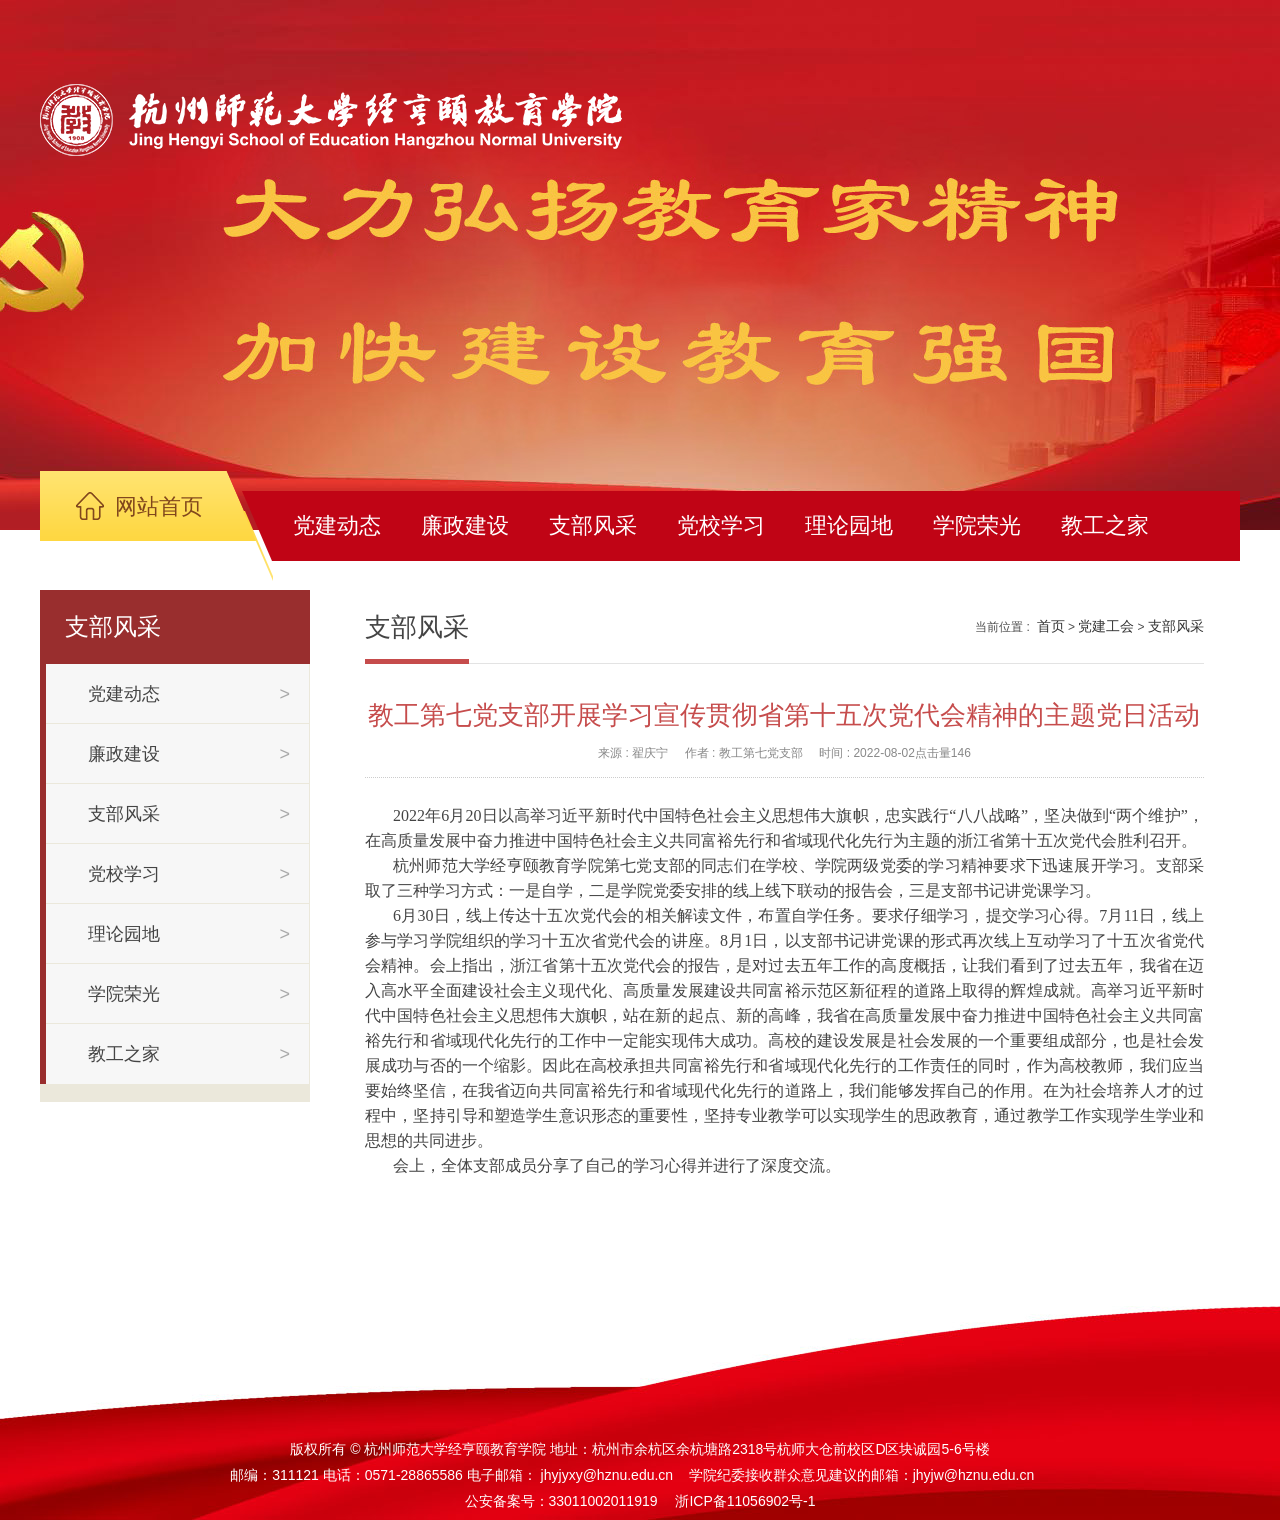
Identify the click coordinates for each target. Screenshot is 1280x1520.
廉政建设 (465, 525)
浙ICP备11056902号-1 (745, 1501)
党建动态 (337, 525)
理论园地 (849, 525)
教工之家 (1105, 525)
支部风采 (593, 525)
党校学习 (721, 525)
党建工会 (1106, 626)
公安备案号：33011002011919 (561, 1501)
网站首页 (159, 506)
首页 (1051, 626)
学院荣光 (977, 525)
